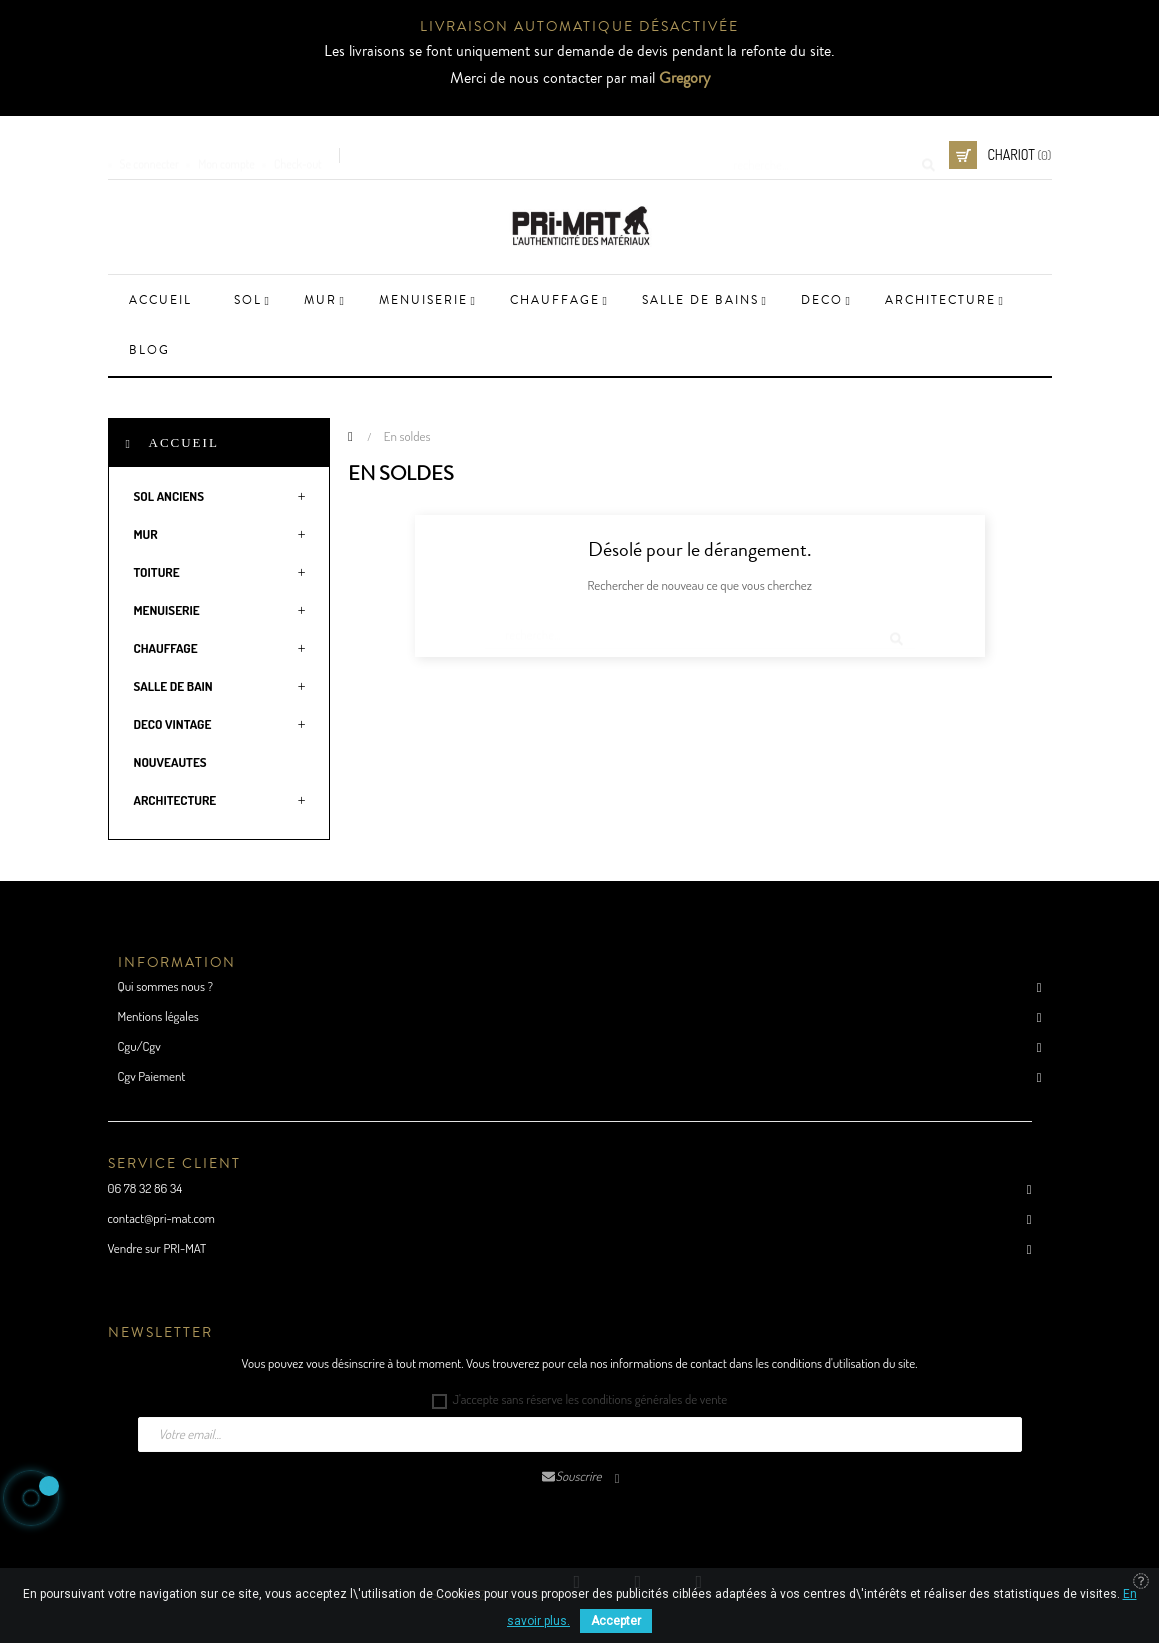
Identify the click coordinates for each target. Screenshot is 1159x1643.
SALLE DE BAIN (173, 686)
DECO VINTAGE (173, 724)
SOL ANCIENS (169, 496)
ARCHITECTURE (175, 800)
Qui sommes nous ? (165, 986)
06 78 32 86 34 (145, 1188)
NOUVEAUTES (170, 762)
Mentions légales (158, 1016)
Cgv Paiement (152, 1076)
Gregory (684, 78)
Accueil (184, 442)
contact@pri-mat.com (161, 1218)
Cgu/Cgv (139, 1046)
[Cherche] (827, 155)
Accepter (616, 1621)
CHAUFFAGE (166, 648)
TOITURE (157, 572)
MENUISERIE (167, 610)
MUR (146, 534)
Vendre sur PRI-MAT (157, 1248)
